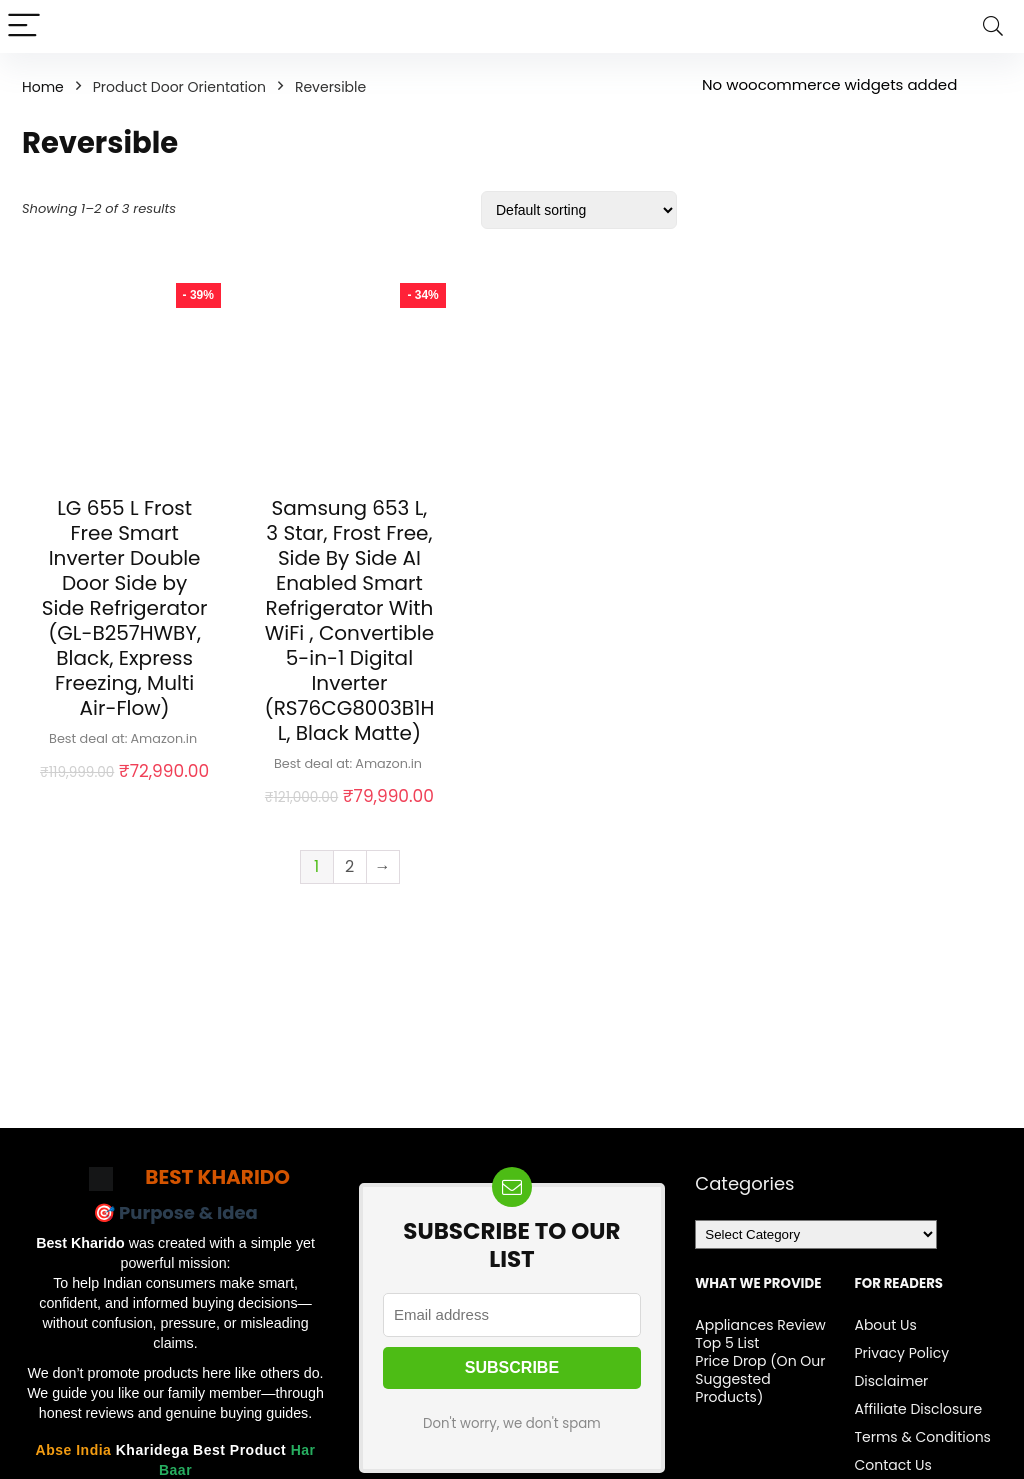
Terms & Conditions (922, 1437)
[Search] (993, 26)
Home (43, 87)
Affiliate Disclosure (918, 1409)
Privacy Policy (901, 1353)
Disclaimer (891, 1381)
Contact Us (892, 1465)
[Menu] (24, 26)
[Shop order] (579, 210)
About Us (885, 1325)
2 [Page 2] (349, 866)
